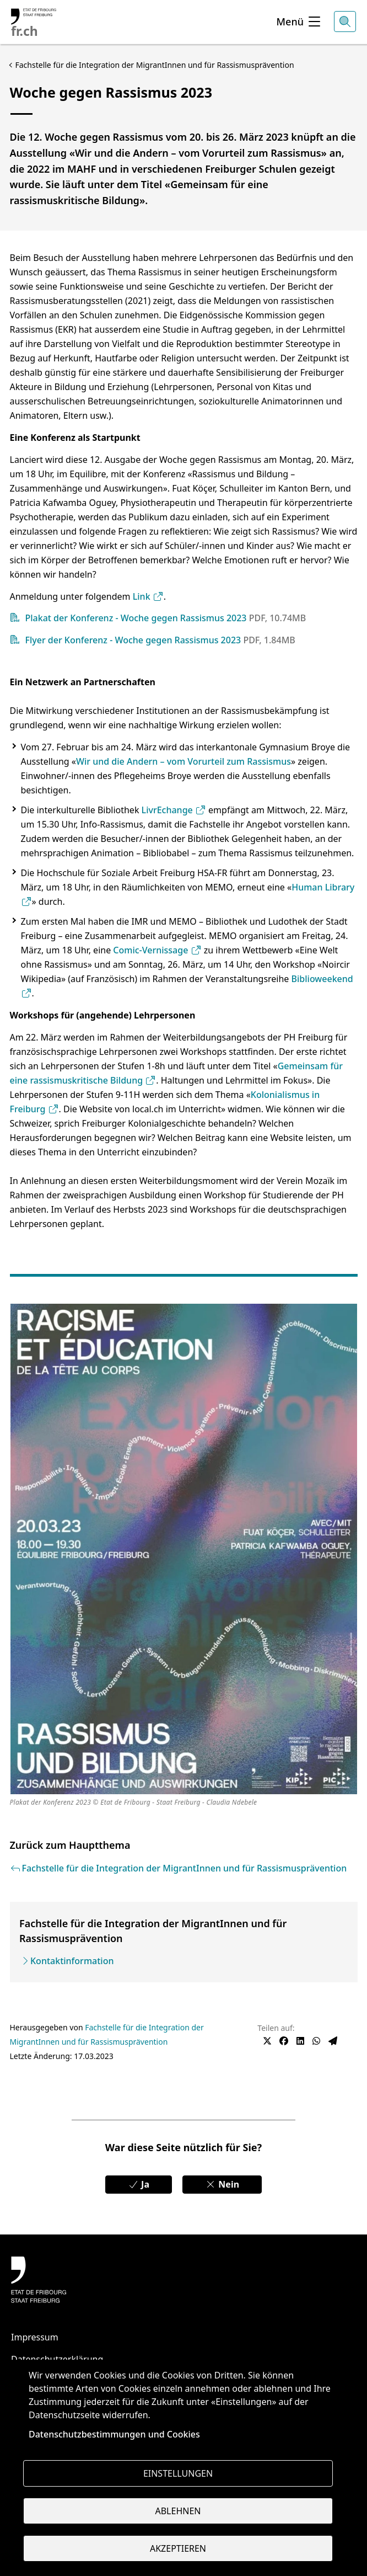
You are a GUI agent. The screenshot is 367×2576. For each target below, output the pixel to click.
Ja (138, 2184)
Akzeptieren (178, 2548)
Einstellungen (178, 2473)
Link (148, 596)
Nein (222, 2184)
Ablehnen (178, 2511)
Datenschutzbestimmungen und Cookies (114, 2434)
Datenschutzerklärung (57, 2359)
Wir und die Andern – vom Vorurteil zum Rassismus (183, 761)
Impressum (34, 2337)
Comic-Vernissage (157, 950)
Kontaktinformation (72, 1961)
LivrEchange (174, 810)
